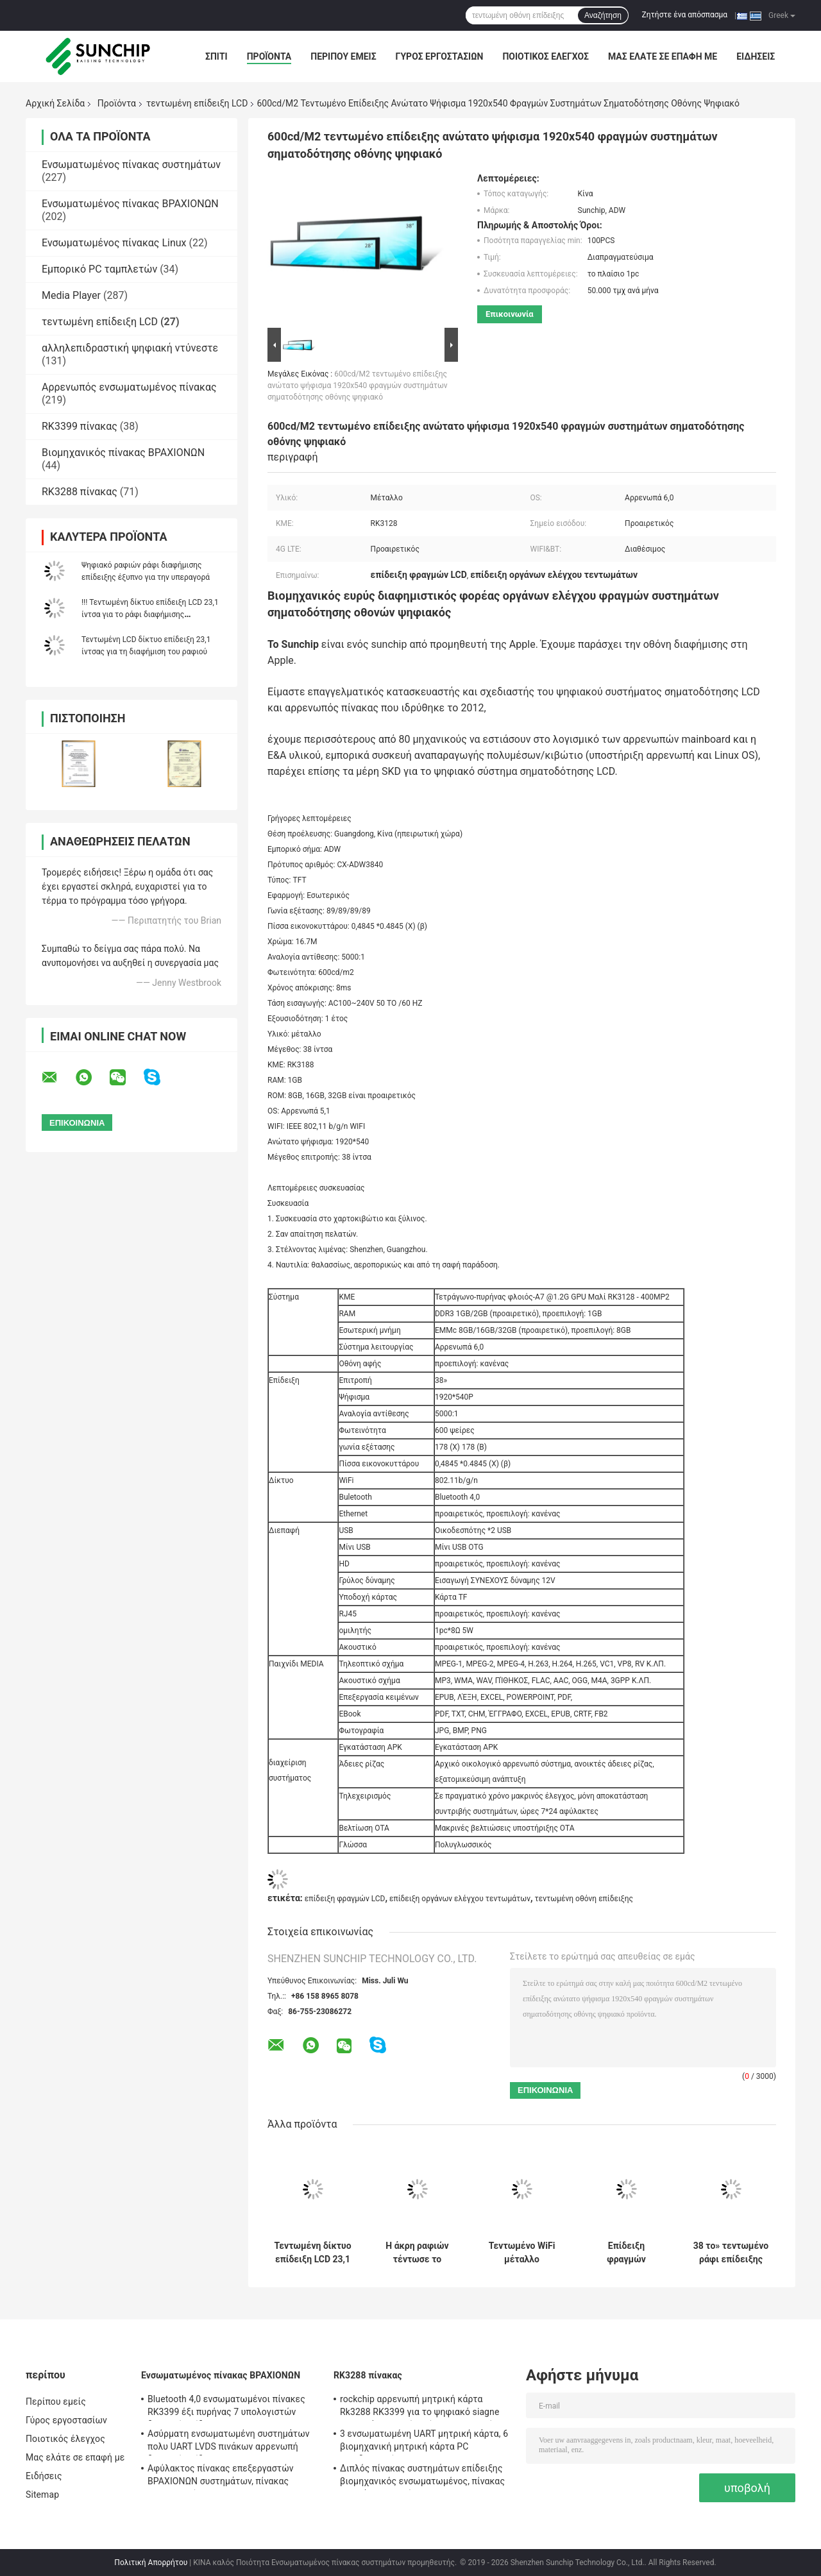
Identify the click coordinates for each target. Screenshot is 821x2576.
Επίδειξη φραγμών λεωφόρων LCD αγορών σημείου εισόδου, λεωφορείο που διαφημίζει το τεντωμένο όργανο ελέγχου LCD (626, 2253)
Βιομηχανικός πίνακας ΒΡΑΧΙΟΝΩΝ (123, 452)
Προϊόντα (269, 56)
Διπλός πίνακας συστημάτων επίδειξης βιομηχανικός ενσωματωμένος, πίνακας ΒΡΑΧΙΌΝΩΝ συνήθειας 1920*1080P (422, 2476)
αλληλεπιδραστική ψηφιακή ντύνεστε (130, 348)
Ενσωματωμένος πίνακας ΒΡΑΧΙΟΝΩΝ (130, 204)
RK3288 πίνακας (79, 492)
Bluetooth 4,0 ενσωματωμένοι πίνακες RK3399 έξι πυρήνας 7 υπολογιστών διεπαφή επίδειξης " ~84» (226, 2407)
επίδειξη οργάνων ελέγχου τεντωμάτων (459, 1898)
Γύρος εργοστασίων (440, 56)
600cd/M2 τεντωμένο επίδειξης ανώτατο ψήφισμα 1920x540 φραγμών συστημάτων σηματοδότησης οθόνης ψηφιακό (357, 385)
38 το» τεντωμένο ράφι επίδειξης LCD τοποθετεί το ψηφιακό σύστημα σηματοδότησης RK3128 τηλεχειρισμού (730, 2253)
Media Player (71, 295)
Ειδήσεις (755, 56)
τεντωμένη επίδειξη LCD (197, 103)
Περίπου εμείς (343, 56)
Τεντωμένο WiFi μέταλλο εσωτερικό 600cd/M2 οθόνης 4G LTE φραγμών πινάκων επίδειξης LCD (521, 2253)
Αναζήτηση (603, 15)
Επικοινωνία (510, 314)
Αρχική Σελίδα (55, 103)
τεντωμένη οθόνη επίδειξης (583, 1898)
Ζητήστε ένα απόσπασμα (685, 14)
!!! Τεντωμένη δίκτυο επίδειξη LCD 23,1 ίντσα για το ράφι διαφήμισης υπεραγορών (150, 614)
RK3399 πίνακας (79, 426)
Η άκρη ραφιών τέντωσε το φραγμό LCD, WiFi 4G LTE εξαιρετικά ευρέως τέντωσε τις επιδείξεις (417, 2253)
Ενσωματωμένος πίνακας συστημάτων (131, 164)
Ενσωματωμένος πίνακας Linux (114, 243)
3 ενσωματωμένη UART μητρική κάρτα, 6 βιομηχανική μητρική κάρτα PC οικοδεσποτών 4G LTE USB (424, 2441)
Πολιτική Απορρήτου (150, 2562)
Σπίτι (216, 56)
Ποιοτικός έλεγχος (545, 56)
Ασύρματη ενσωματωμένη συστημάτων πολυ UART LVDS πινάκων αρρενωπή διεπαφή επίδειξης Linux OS (229, 2441)
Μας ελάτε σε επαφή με (662, 56)
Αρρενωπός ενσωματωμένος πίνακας (129, 387)
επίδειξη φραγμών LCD (345, 1898)
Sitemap (42, 2494)
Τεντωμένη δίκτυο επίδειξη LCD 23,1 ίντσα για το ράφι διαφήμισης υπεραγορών (312, 2253)
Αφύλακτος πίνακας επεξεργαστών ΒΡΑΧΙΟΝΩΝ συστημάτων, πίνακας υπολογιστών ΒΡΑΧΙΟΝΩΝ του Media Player (224, 2476)
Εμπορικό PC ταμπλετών (99, 269)
